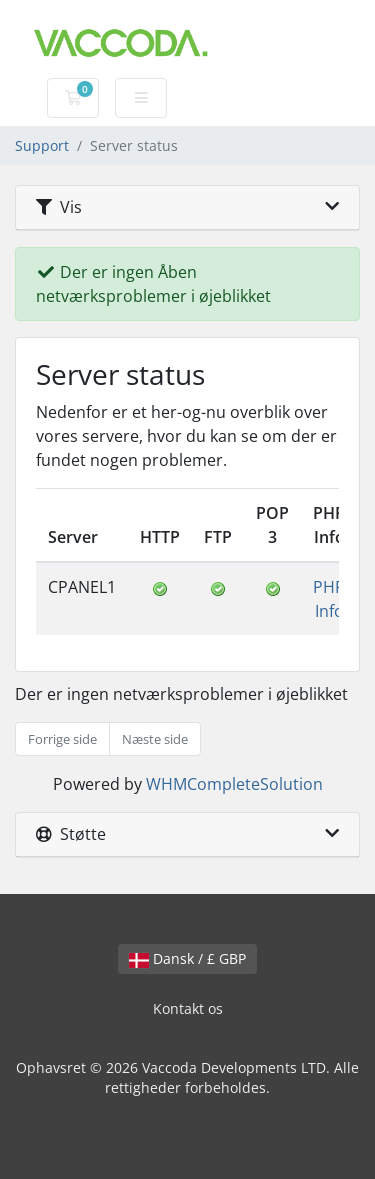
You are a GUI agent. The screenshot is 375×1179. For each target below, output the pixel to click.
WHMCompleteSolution (234, 784)
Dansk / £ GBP (187, 958)
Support (42, 145)
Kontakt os (188, 1008)
